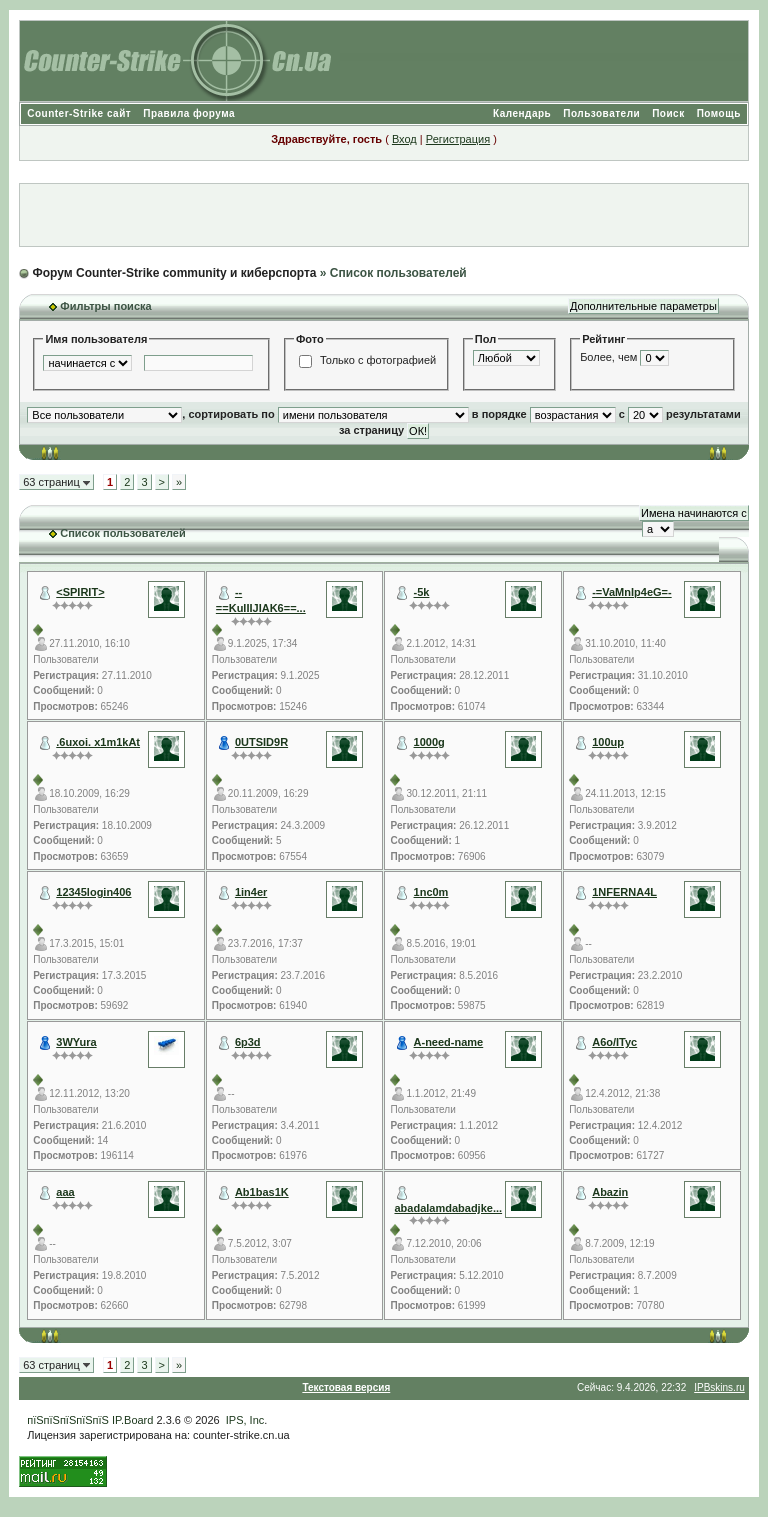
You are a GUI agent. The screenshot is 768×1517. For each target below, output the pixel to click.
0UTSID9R (261, 742)
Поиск (668, 113)
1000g (429, 742)
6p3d (248, 1042)
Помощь (719, 113)
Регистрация (458, 139)
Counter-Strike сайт (79, 113)
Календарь (522, 113)
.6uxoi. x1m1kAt (98, 742)
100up (608, 742)
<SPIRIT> (80, 592)
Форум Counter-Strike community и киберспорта (175, 273)
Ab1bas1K (262, 1192)
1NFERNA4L (624, 892)
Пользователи (601, 113)
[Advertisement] (384, 215)
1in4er (251, 892)
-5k (422, 592)
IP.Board (132, 1420)
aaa (65, 1192)
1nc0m (431, 892)
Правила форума (189, 113)
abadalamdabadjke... (448, 1208)
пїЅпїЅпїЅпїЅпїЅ (68, 1420)
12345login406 (93, 892)
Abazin (610, 1192)
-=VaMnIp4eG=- (631, 592)
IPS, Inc (245, 1420)
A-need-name (449, 1042)
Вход (404, 139)
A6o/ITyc (614, 1042)
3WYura (76, 1042)
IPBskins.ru (719, 1387)
